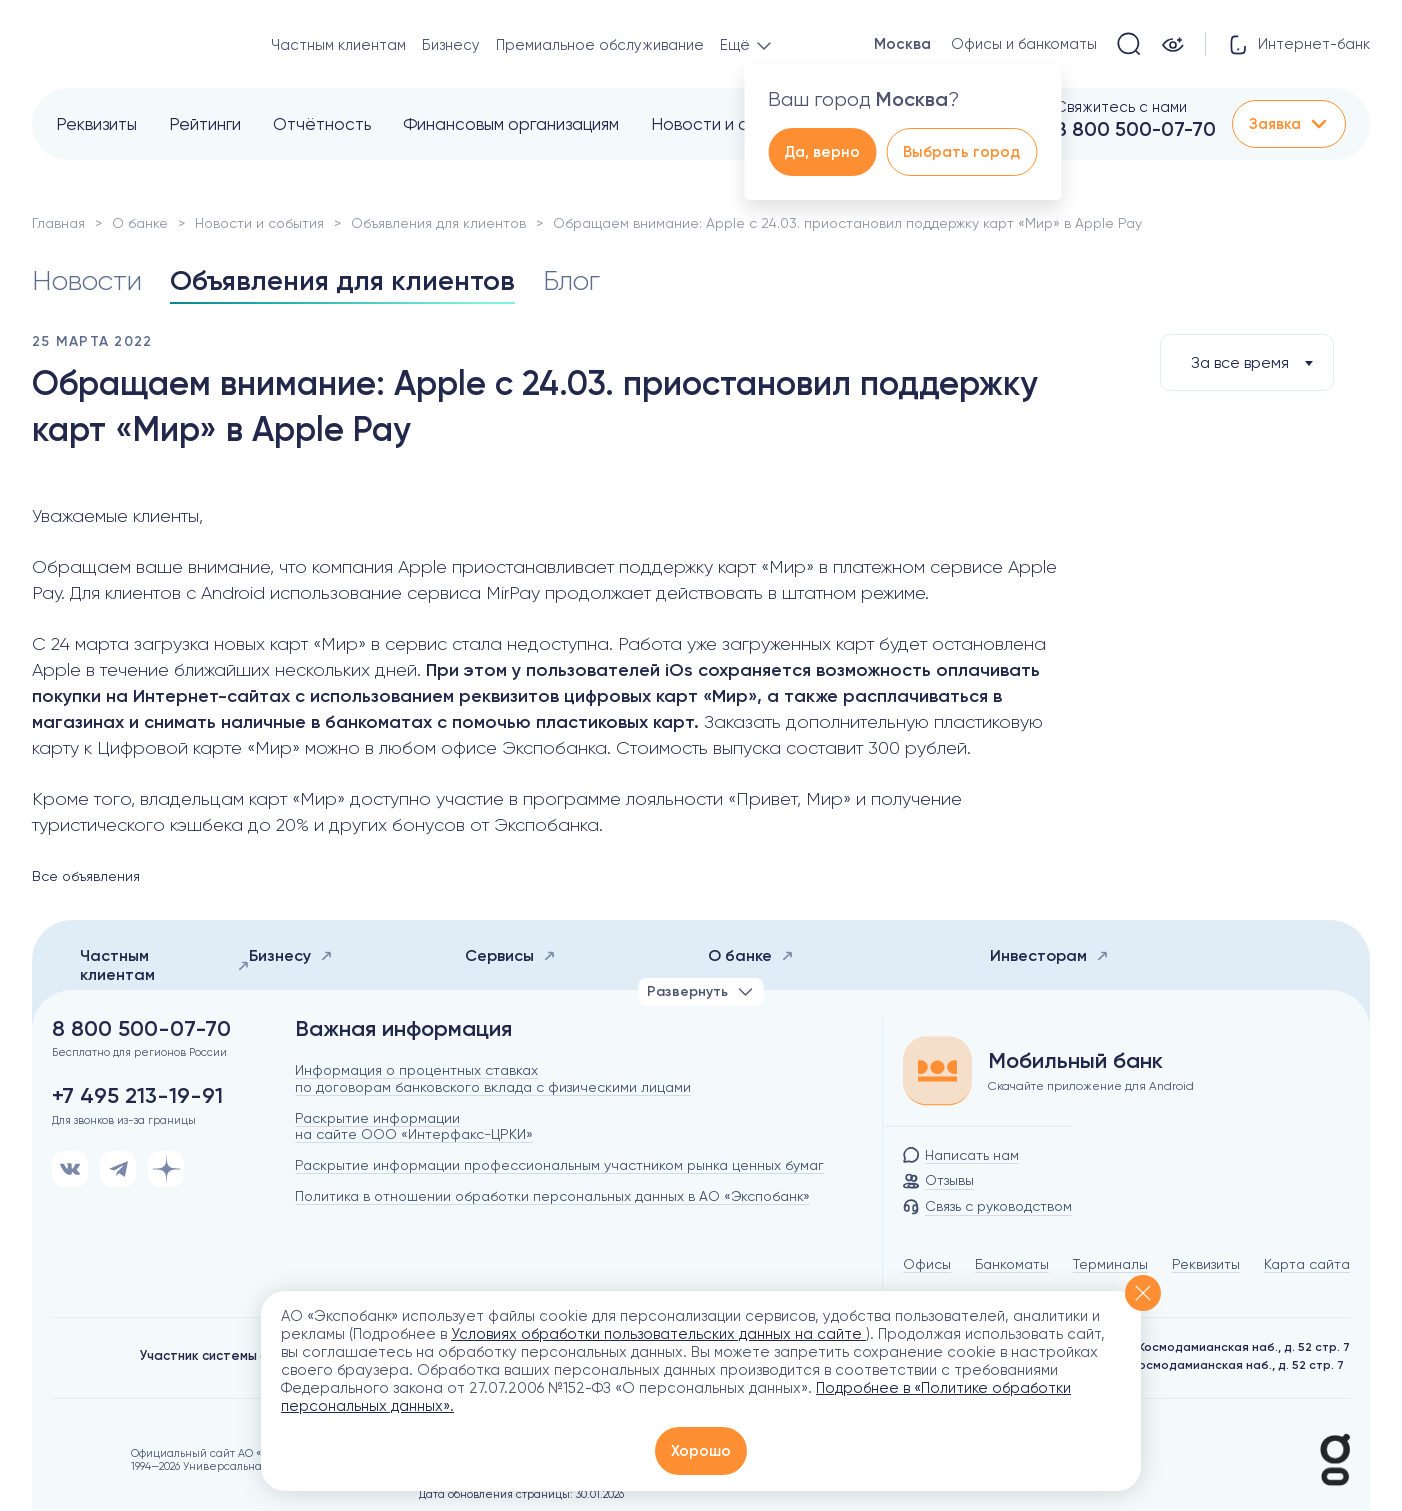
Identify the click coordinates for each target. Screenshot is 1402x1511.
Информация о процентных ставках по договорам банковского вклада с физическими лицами (493, 1078)
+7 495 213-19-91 (137, 1096)
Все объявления (86, 876)
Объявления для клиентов (438, 223)
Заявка (1289, 124)
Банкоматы (1012, 1264)
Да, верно (822, 152)
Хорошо (701, 1451)
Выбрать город (961, 152)
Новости (87, 280)
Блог (571, 280)
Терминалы (1110, 1264)
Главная (58, 223)
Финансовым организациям (511, 124)
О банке (140, 223)
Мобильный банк (1075, 1061)
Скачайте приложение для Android (1091, 1086)
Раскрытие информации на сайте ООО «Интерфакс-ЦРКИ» (414, 1126)
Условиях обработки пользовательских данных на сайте (658, 1334)
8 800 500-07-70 (1135, 129)
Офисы (927, 1264)
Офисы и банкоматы (1024, 44)
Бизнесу (451, 45)
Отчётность (322, 124)
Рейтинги (205, 124)
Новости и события (727, 124)
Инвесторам (1049, 955)
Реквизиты (96, 124)
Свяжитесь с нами (1121, 107)
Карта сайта (1307, 1264)
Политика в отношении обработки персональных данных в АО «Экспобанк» (552, 1196)
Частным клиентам (338, 45)
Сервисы (510, 955)
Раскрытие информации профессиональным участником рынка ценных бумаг (559, 1165)
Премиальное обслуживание (600, 45)
